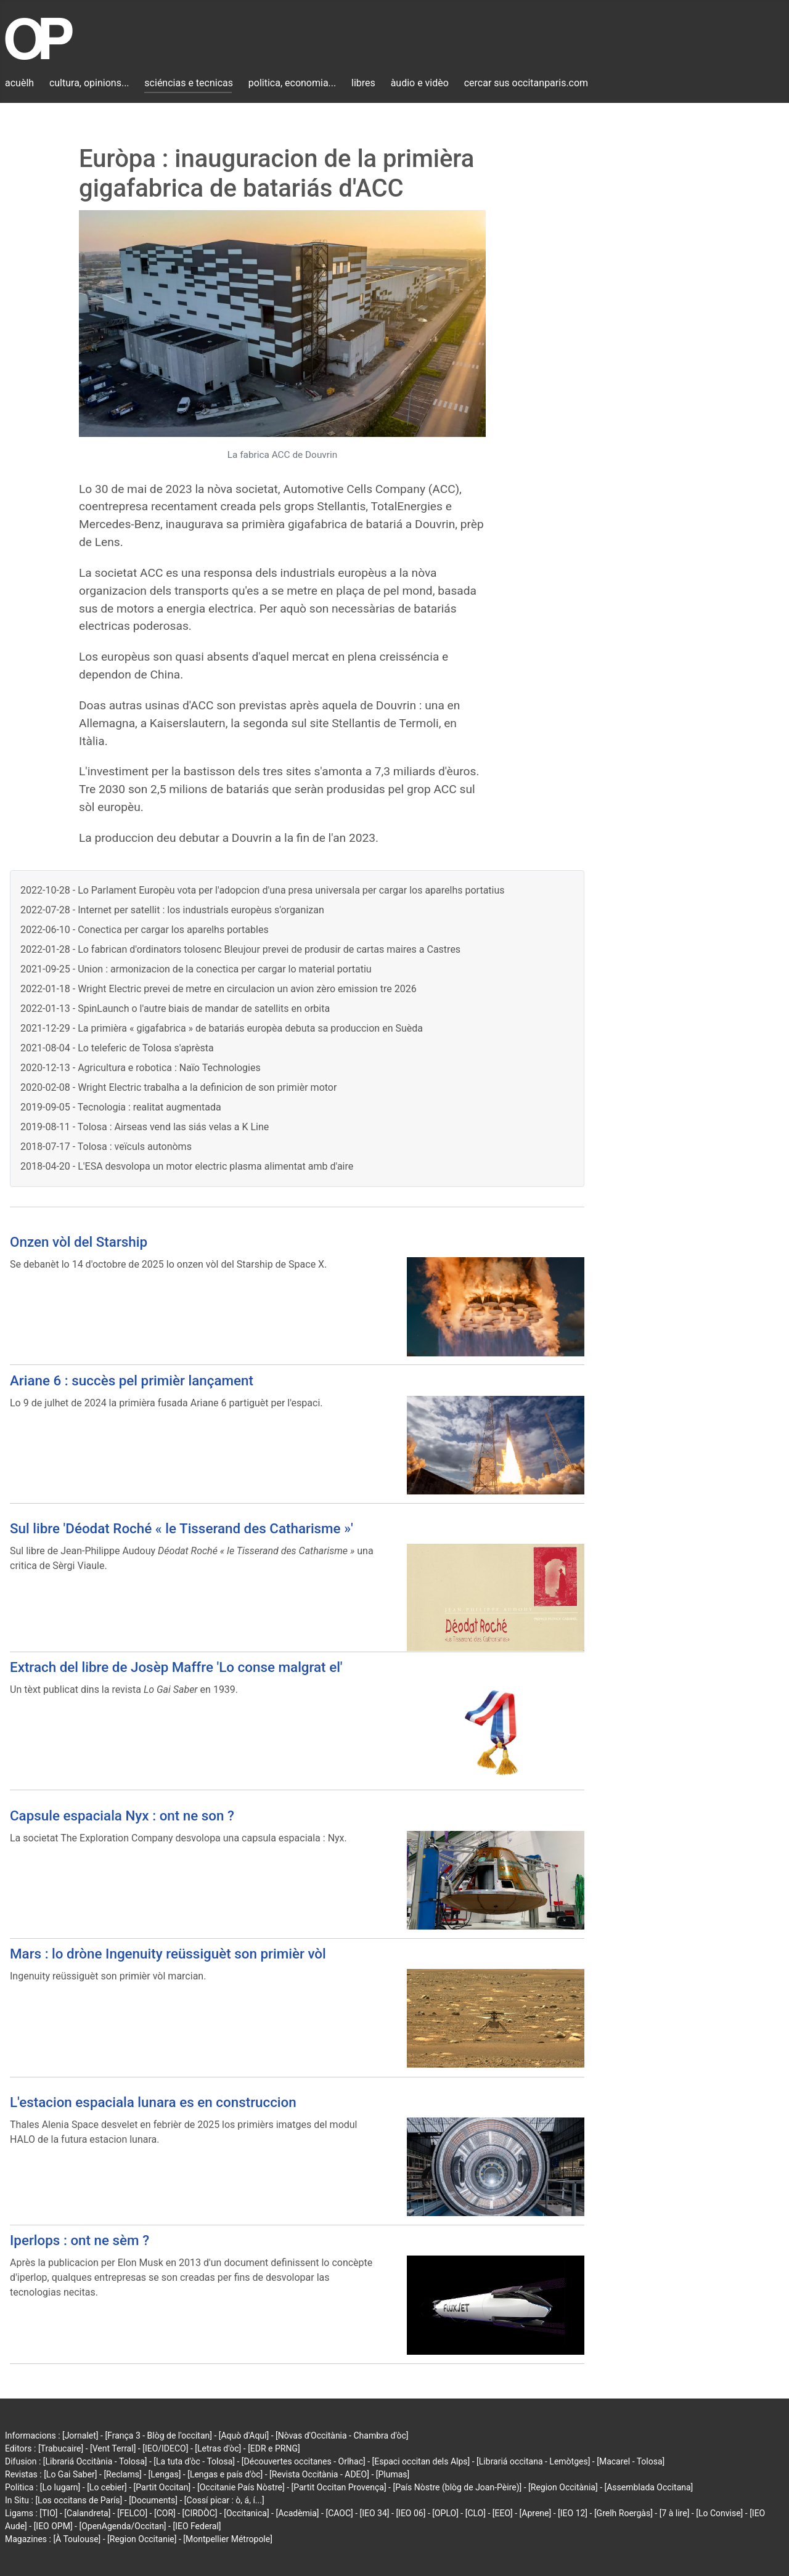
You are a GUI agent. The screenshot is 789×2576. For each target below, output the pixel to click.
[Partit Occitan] (162, 2487)
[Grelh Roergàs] (623, 2513)
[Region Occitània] (563, 2487)
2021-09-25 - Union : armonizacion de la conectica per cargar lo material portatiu (196, 969)
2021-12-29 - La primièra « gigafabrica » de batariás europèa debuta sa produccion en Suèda (221, 1028)
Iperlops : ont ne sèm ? (79, 2240)
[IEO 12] (572, 2513)
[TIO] (48, 2513)
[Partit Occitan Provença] (338, 2487)
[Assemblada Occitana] (649, 2487)
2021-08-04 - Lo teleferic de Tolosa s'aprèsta (117, 1048)
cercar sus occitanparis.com (526, 83)
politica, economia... (292, 83)
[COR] (165, 2513)
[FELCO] (132, 2513)
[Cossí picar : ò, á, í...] (224, 2500)
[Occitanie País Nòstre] (241, 2487)
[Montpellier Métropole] (227, 2539)
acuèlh (19, 83)
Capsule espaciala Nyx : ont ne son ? (122, 1816)
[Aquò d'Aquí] (244, 2435)
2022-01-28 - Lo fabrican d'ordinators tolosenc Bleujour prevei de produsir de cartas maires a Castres (240, 949)
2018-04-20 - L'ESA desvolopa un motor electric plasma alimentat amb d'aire (186, 1166)
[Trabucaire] (60, 2448)
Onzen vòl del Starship (78, 1242)
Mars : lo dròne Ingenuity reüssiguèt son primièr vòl (168, 1954)
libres (363, 83)
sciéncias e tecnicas (188, 83)
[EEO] (503, 2513)
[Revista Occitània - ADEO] (319, 2474)
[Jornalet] (80, 2435)
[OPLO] (445, 2513)
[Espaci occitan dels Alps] (421, 2461)
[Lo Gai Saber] (70, 2474)
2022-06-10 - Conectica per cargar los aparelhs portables (144, 929)
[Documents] (153, 2500)
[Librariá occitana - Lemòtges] (533, 2461)
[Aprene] (536, 2513)
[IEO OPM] (53, 2526)
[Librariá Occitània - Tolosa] (95, 2461)
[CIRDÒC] (200, 2513)
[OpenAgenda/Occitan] (122, 2526)
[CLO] (475, 2513)
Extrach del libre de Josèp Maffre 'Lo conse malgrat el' (176, 1667)
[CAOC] (339, 2513)
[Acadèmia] (297, 2513)
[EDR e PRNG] (274, 2448)
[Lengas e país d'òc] (225, 2474)
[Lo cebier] (107, 2487)
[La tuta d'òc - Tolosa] (194, 2461)
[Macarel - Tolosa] (630, 2461)
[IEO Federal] (197, 2526)
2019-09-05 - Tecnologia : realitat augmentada (120, 1107)
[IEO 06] (410, 2513)
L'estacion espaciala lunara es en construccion (153, 2102)
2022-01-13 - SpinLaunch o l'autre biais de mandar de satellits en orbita (175, 1008)
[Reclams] (122, 2474)
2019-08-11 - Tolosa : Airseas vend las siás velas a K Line (144, 1127)
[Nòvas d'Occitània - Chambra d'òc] (342, 2435)
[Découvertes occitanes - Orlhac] (304, 2461)
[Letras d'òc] (218, 2448)
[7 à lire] (675, 2513)
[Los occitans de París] (78, 2500)
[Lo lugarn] (60, 2487)
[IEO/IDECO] (165, 2448)
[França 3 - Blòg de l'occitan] (158, 2435)
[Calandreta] (87, 2513)
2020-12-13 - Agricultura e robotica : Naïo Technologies (140, 1068)
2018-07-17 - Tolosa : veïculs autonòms (106, 1146)
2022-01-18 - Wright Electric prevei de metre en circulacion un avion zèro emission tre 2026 (218, 989)
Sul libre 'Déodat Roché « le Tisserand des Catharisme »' (181, 1528)
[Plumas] (393, 2474)
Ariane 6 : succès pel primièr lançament (131, 1380)
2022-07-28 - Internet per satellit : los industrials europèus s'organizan (172, 910)
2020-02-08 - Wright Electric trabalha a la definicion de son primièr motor (178, 1087)
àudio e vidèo (420, 83)
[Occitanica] (246, 2513)
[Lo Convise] (719, 2513)
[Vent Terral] (113, 2448)
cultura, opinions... (89, 83)
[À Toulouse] (76, 2539)
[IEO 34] (375, 2513)
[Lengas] (165, 2474)
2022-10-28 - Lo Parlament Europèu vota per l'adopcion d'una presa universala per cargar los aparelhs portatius (262, 890)
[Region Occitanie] (141, 2539)
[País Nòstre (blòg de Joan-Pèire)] (457, 2487)
